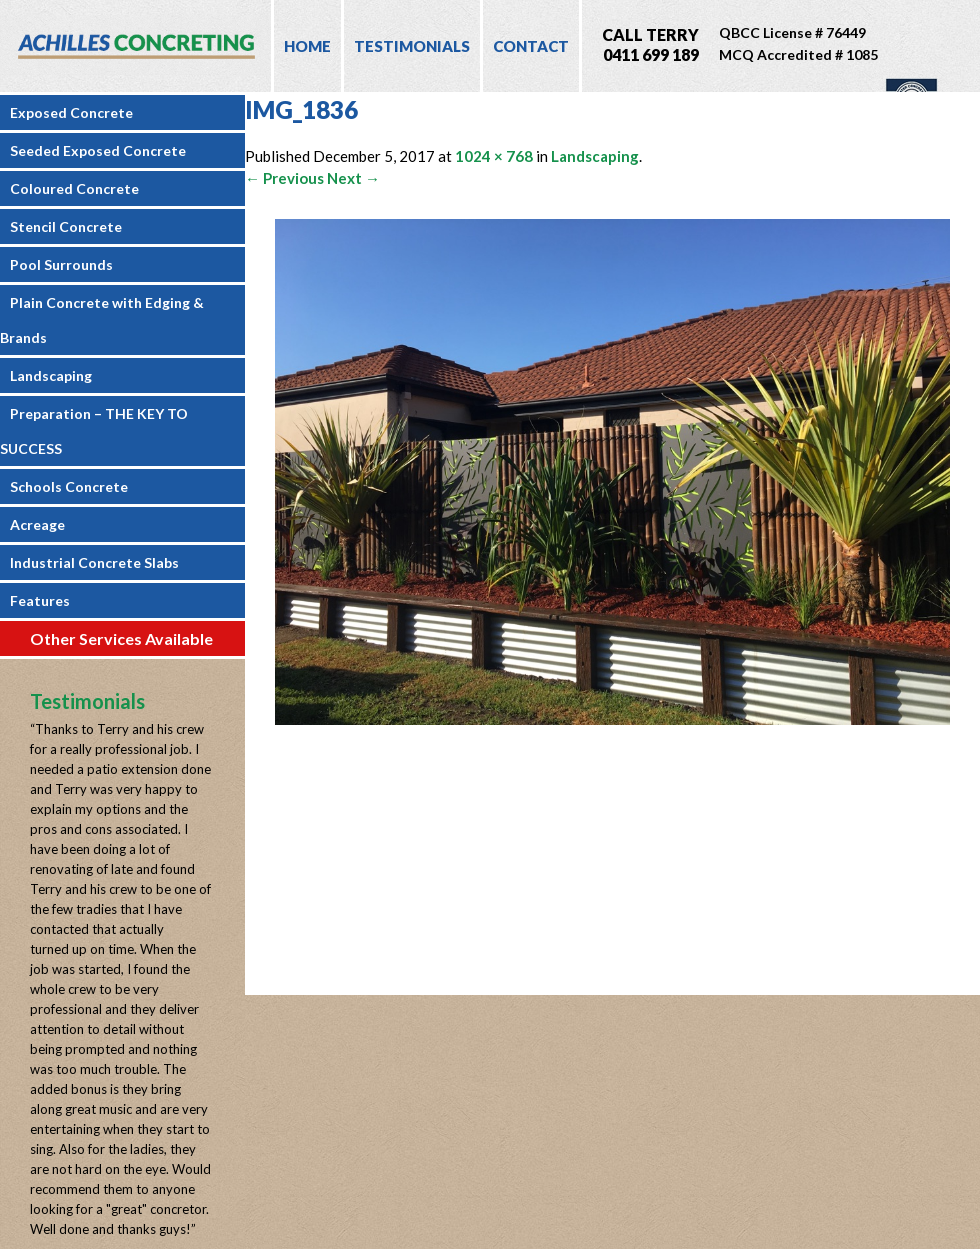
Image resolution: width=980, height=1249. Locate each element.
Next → (353, 178)
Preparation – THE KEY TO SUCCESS (94, 431)
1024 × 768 (494, 156)
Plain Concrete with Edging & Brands (102, 320)
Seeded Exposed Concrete (98, 150)
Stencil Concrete (66, 226)
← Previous (284, 178)
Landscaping (51, 375)
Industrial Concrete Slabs (94, 562)
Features (40, 600)
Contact (531, 46)
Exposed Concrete (71, 112)
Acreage (37, 524)
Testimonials (412, 46)
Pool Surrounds (61, 264)
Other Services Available (121, 638)
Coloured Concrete (74, 188)
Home (307, 46)
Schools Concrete (69, 486)
